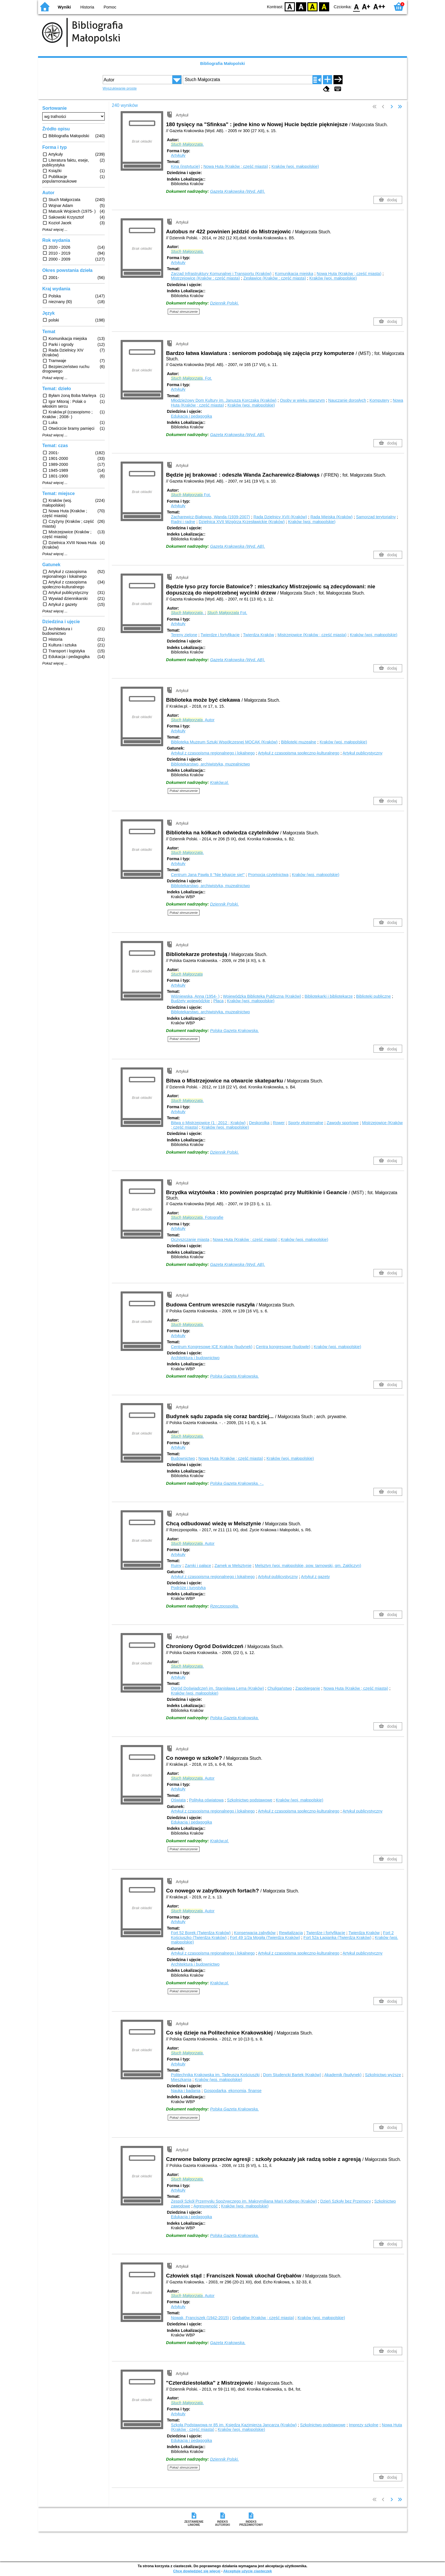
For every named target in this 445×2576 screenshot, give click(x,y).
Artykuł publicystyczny (363, 753)
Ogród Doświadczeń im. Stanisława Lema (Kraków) (217, 1688)
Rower (279, 1122)
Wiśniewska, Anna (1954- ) (195, 996)
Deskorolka (259, 1122)
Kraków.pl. (219, 782)
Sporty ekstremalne (305, 1122)
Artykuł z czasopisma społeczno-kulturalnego (298, 753)
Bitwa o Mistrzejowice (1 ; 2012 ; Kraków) (208, 1122)
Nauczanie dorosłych (347, 400)
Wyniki (64, 7)
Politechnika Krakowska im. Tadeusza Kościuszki (215, 2074)
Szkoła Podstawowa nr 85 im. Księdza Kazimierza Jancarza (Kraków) (234, 2425)
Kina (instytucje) (185, 166)
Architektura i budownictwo (195, 1357)
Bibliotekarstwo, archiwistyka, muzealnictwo (210, 764)
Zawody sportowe (343, 1122)
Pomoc (110, 7)
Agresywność (205, 2206)
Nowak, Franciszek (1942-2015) (200, 2317)
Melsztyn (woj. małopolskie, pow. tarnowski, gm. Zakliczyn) (308, 1565)
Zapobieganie (307, 1688)
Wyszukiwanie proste (120, 88)
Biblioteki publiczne (373, 996)
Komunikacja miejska (294, 273)
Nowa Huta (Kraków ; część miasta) (235, 166)
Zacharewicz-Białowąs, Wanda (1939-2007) (210, 517)
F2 (379, 6)
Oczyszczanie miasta (190, 1239)
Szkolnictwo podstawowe (249, 1800)
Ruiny (176, 1565)
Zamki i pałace (198, 1565)
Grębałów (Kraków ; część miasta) (263, 2317)
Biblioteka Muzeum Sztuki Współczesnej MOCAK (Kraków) (224, 742)
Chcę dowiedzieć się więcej (196, 2571)
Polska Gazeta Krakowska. (234, 1030)
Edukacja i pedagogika (191, 416)
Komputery (379, 400)
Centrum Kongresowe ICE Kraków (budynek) (211, 1346)
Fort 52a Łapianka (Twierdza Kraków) (337, 1937)
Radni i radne (183, 521)
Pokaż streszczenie (184, 311)
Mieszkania (181, 2079)
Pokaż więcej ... (55, 230)
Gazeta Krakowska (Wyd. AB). (237, 191)
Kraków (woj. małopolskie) (295, 166)
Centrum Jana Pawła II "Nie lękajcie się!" (208, 874)
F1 (366, 6)
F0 (356, 6)
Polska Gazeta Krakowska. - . (237, 1483)
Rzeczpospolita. (224, 1606)
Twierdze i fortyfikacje (220, 635)
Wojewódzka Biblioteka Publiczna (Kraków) (262, 996)
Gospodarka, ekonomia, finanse (232, 2090)
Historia (87, 7)
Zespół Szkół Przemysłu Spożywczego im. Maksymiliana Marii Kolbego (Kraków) (244, 2201)
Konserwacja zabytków (255, 1932)
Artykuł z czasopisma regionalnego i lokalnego (213, 753)
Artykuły (178, 155)
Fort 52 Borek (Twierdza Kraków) (200, 1932)
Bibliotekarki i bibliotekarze (329, 996)
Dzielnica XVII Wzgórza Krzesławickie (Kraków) (242, 521)
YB (313, 6)
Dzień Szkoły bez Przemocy (345, 2201)
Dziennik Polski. (224, 303)
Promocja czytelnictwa (268, 874)
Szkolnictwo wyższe (383, 2074)
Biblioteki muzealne (298, 742)
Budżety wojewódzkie (190, 1001)
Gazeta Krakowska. (227, 2342)
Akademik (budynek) (343, 2074)
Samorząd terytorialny (376, 517)
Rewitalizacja (291, 1932)
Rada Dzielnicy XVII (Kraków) (280, 517)
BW (301, 6)
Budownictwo (183, 1458)
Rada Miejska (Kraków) (331, 517)
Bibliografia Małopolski (222, 63)
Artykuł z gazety (315, 1576)
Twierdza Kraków (258, 635)
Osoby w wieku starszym (302, 400)
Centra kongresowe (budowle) (283, 1346)
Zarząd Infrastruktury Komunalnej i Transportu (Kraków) (221, 273)
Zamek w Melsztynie (233, 1565)
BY (324, 6)
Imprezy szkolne (363, 2425)
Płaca (218, 1001)
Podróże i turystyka (188, 1587)
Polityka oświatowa (206, 1800)
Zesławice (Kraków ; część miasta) (274, 278)
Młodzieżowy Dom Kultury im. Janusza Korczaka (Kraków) (223, 400)
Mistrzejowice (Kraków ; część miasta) (205, 278)
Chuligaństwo (279, 1688)
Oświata (178, 1800)
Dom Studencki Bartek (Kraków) (292, 2074)
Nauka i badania (185, 2090)
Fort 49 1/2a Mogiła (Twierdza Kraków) (265, 1937)
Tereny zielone (184, 635)
